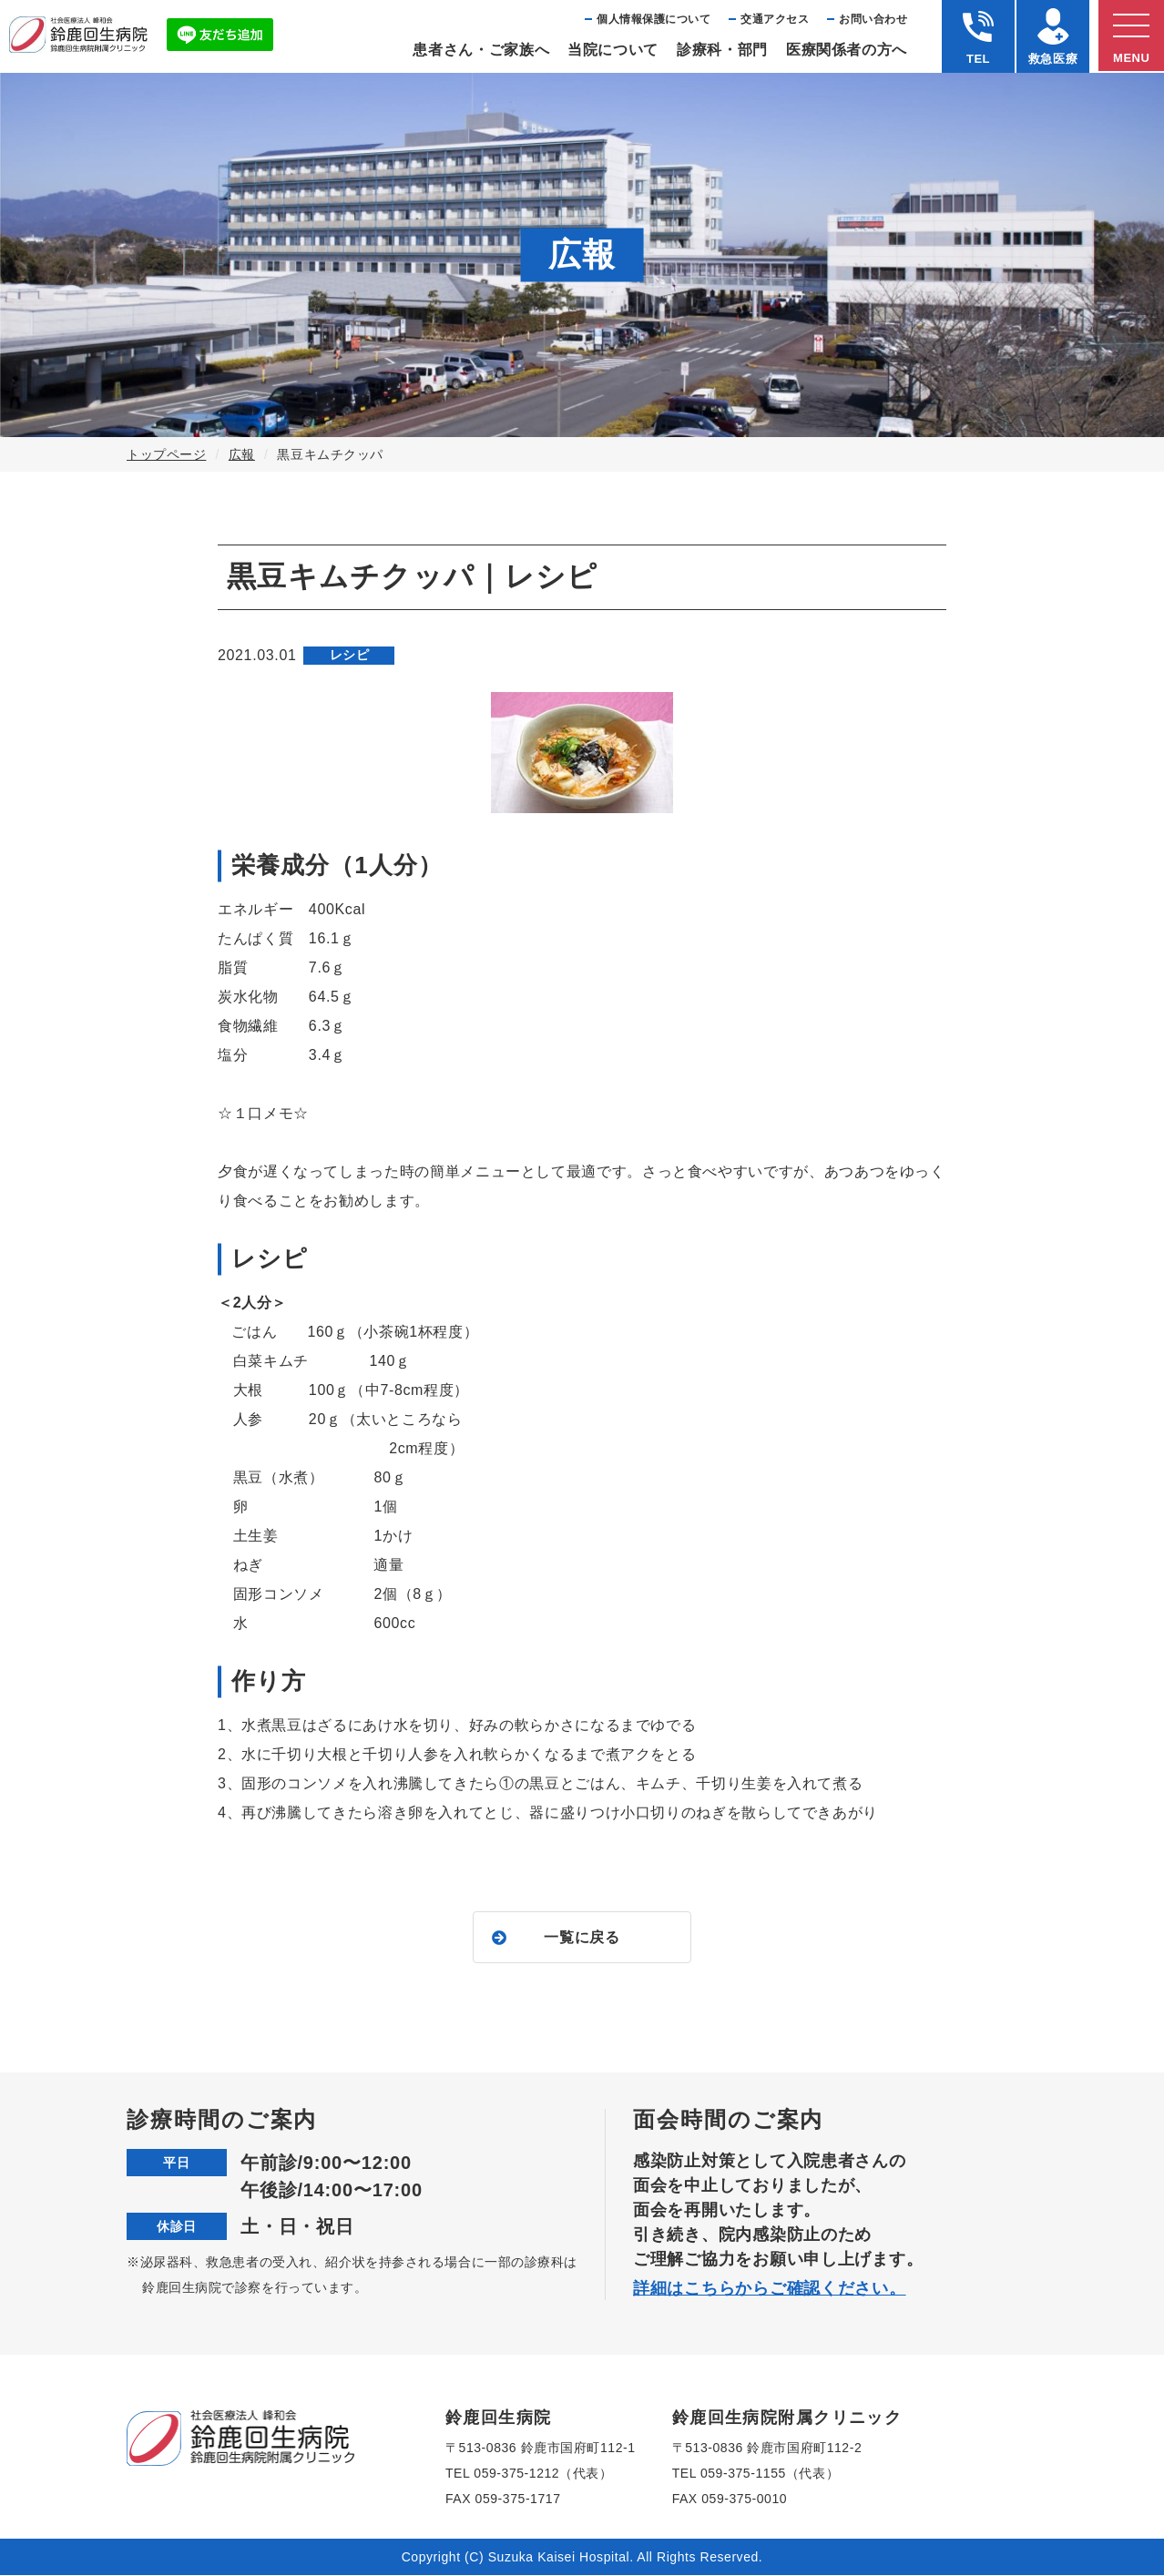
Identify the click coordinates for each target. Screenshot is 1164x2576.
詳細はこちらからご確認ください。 (769, 2289)
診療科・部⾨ (722, 49)
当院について (613, 49)
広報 (242, 454)
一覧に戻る (581, 1937)
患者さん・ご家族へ (481, 49)
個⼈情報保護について (653, 19)
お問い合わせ (873, 19)
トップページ (166, 454)
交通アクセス (774, 19)
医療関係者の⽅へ (846, 49)
